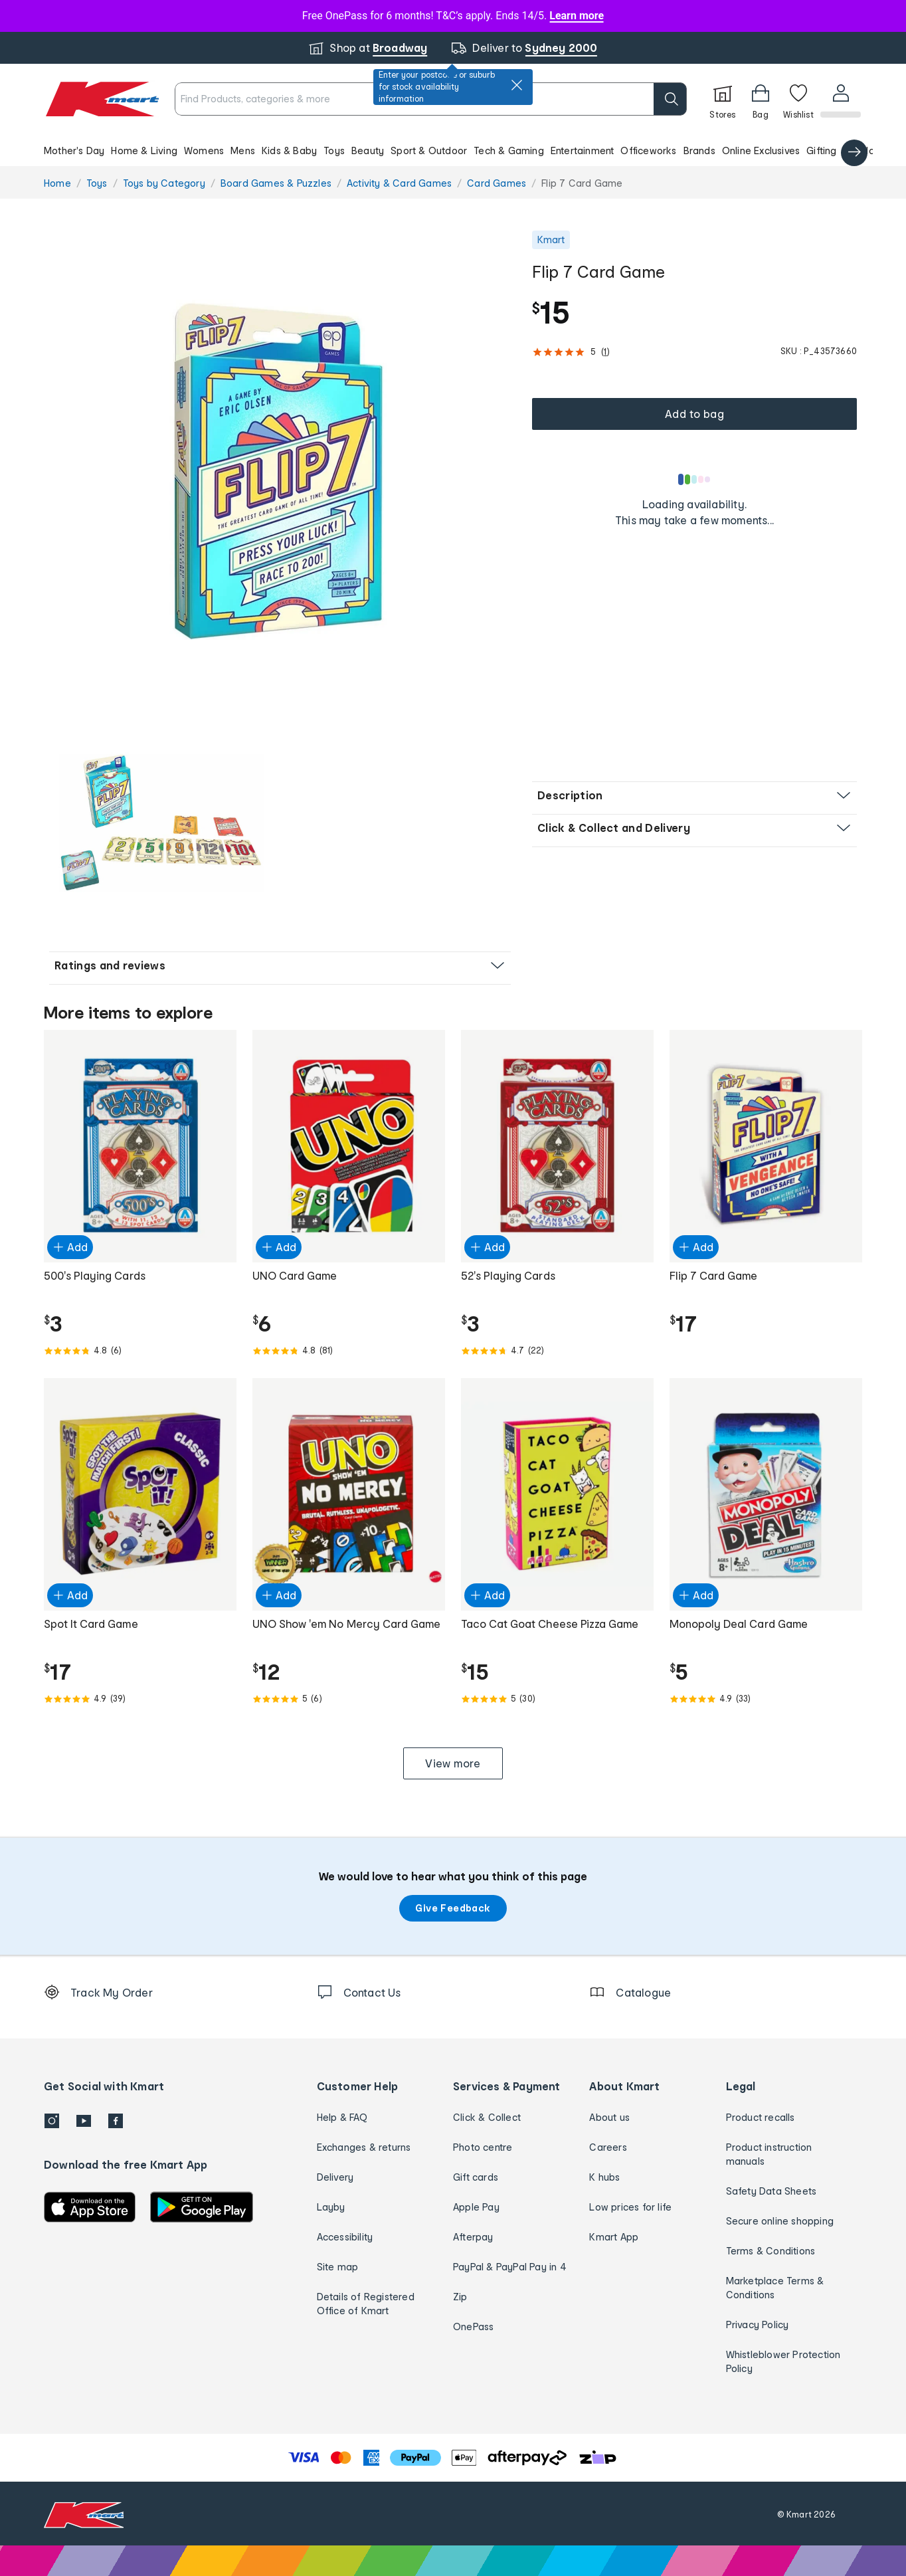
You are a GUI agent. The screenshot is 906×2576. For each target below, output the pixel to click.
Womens (204, 150)
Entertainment (582, 150)
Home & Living (144, 150)
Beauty (367, 150)
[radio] (280, 467)
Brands (699, 150)
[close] (517, 85)
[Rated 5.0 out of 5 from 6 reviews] (348, 1699)
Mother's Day (74, 150)
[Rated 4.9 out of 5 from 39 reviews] (140, 1699)
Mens (242, 150)
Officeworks (648, 150)
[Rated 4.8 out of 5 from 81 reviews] (348, 1351)
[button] (453, 150)
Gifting (821, 150)
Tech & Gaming (509, 150)
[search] (668, 99)
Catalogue (868, 150)
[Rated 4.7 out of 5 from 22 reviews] (557, 1351)
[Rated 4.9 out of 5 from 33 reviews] (766, 1699)
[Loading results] (694, 479)
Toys (334, 150)
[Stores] (721, 99)
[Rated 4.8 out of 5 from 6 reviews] (140, 1351)
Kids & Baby (289, 150)
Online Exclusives (761, 150)
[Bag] (759, 99)
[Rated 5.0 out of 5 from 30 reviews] (557, 1699)
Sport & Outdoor (429, 150)
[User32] (840, 99)
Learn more (576, 15)
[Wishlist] (797, 99)
